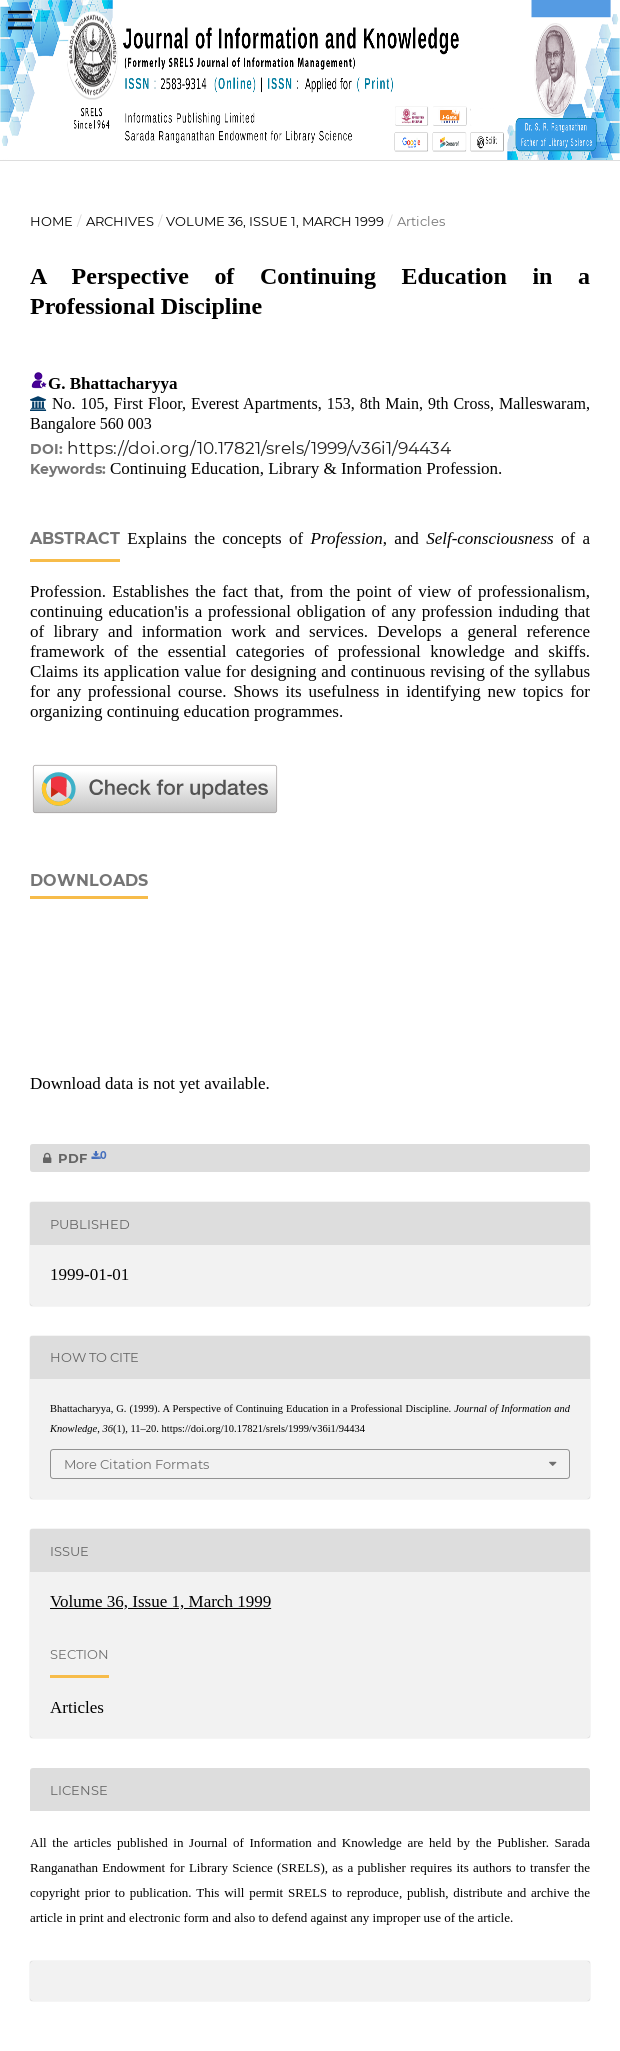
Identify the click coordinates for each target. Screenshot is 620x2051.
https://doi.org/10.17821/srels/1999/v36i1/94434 (259, 448)
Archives (120, 221)
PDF (68, 1158)
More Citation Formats (136, 1464)
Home (51, 221)
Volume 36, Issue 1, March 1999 (275, 221)
